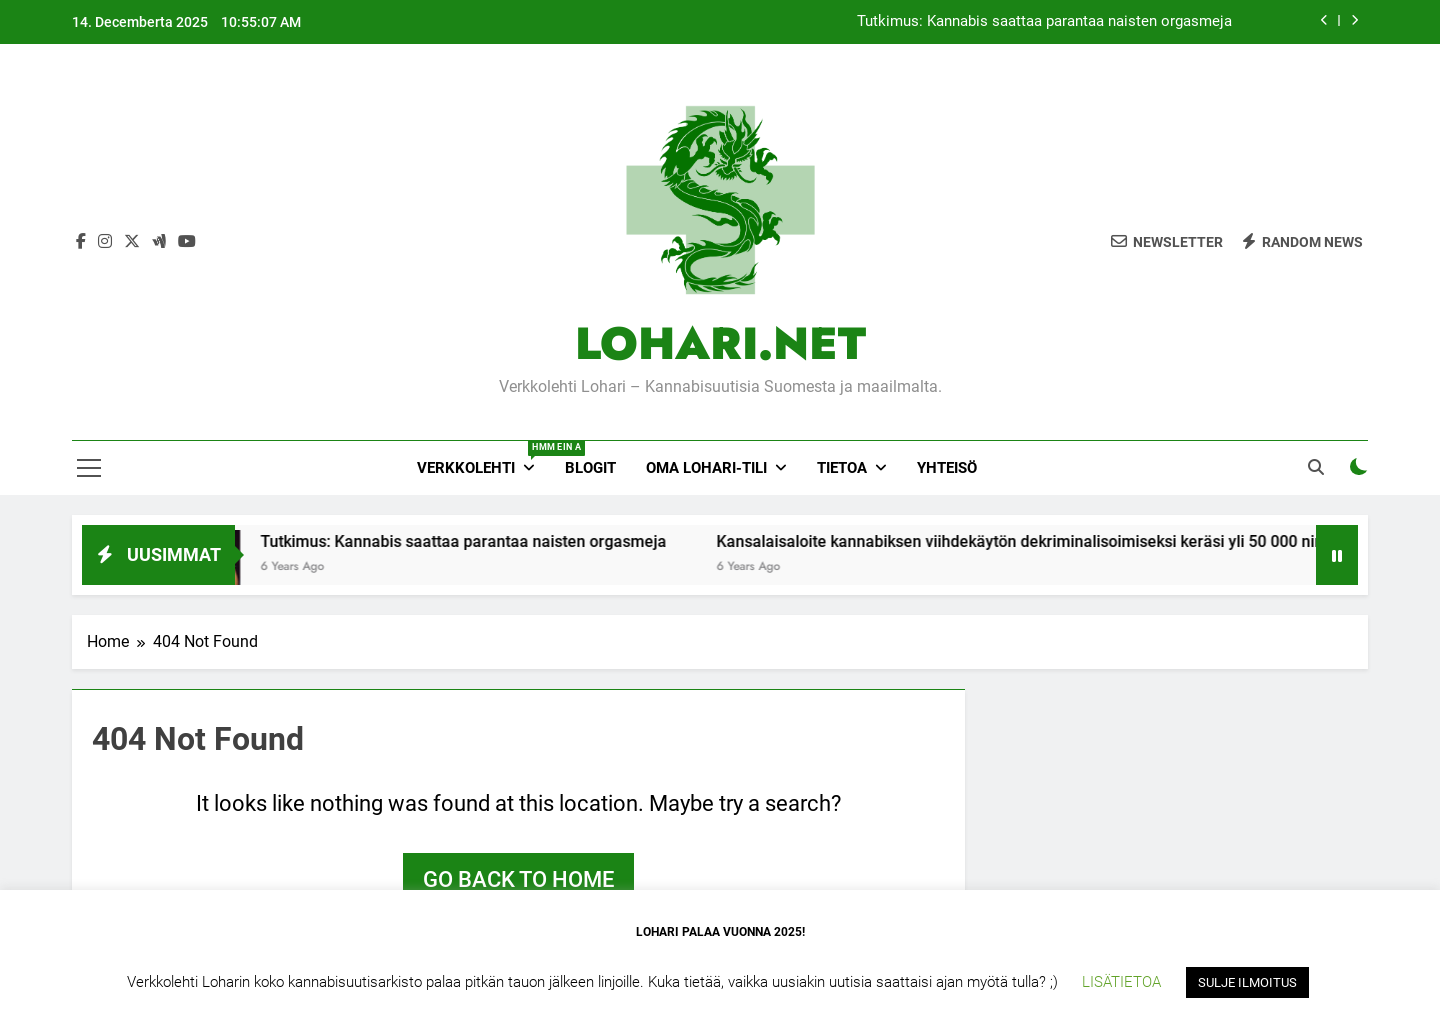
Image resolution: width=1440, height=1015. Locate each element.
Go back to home (518, 879)
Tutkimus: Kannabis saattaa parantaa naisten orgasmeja (1044, 22)
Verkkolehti (483, 459)
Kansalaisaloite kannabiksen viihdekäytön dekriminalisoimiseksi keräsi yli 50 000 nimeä (1051, 541)
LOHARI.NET (720, 343)
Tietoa (842, 468)
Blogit (590, 468)
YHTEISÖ (947, 468)
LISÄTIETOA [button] (1121, 982)
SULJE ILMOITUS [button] (1247, 982)
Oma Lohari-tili (706, 468)
